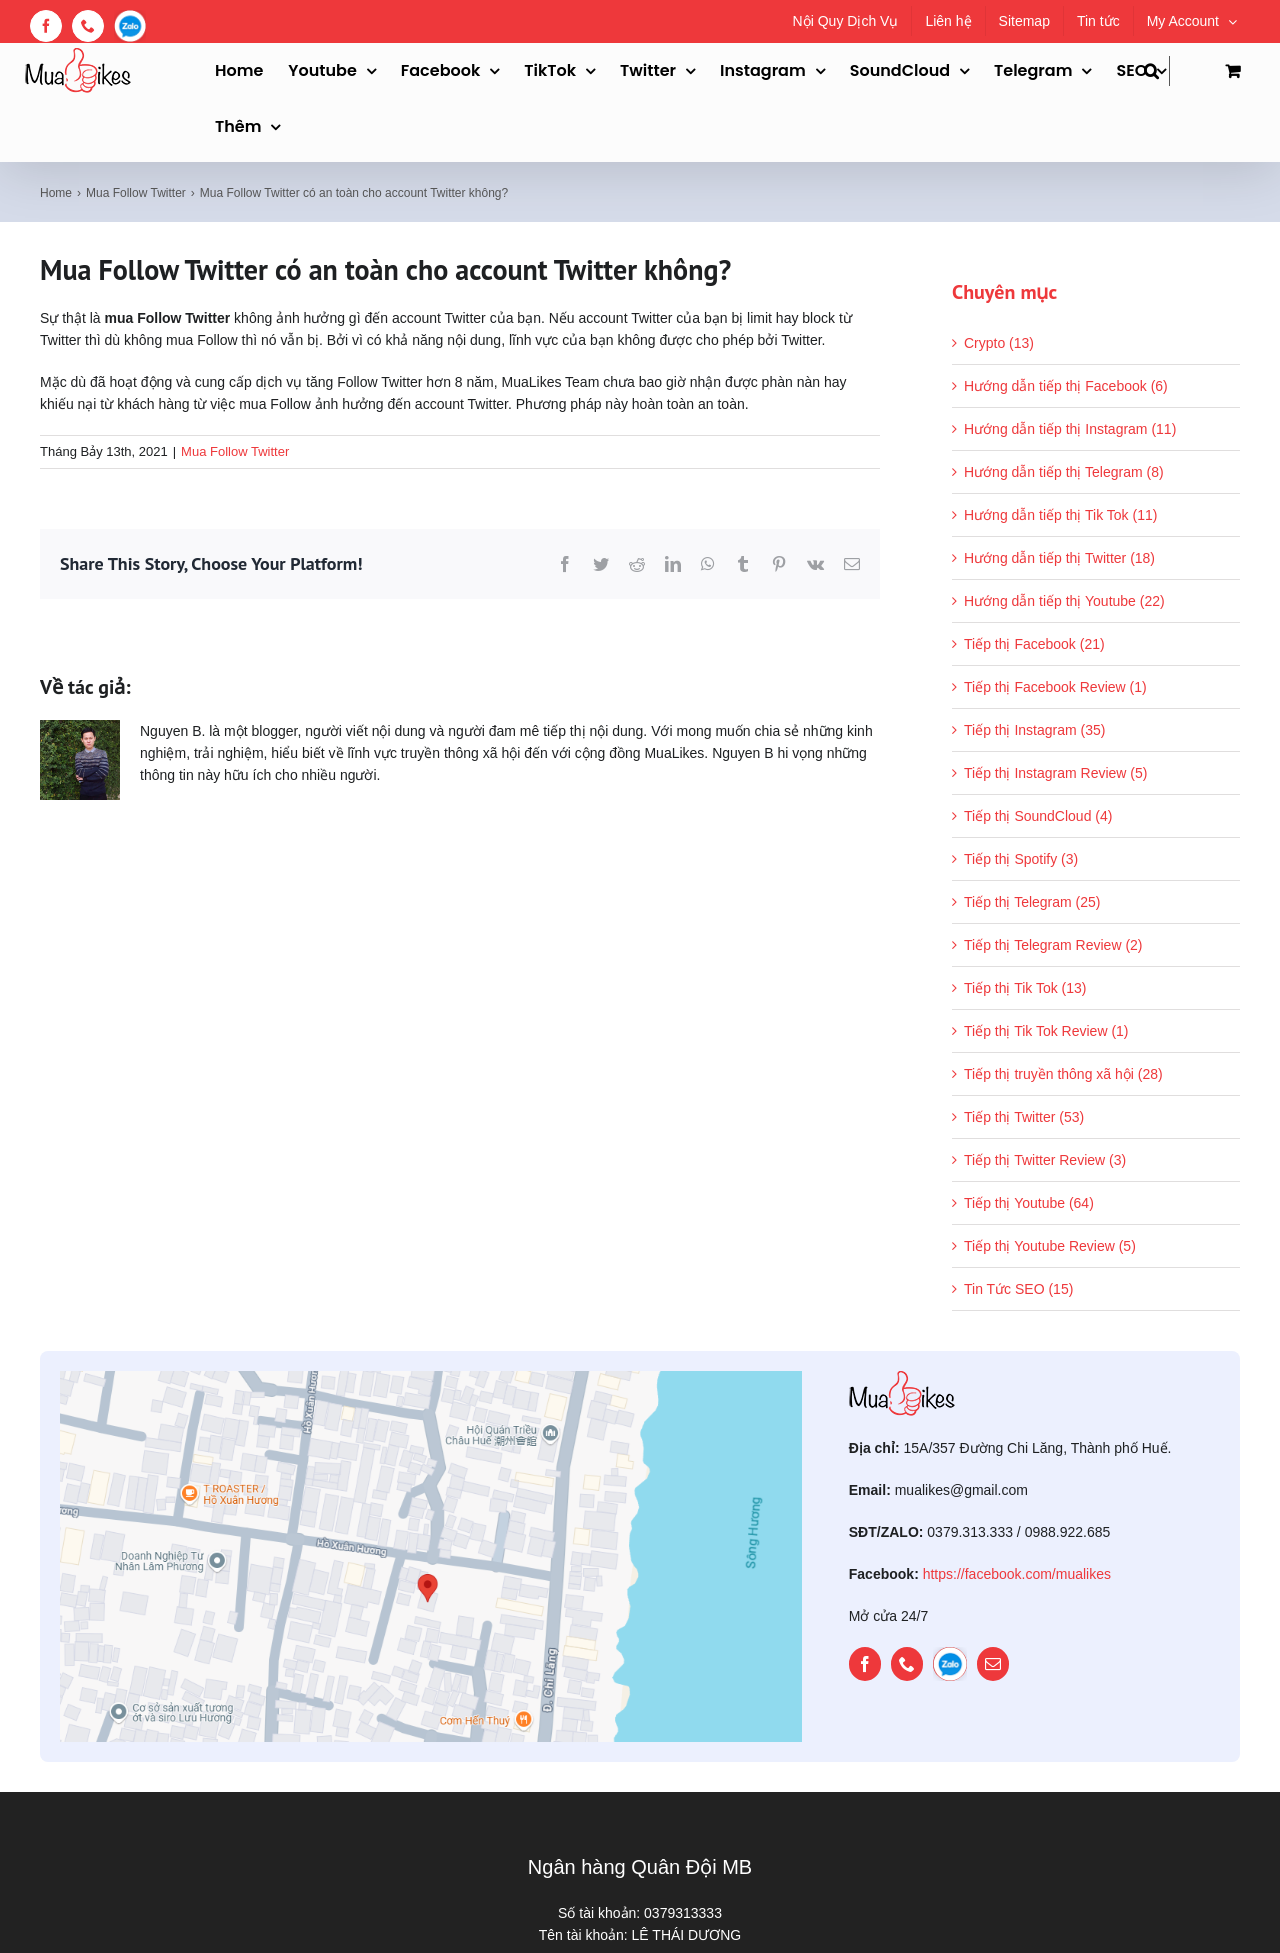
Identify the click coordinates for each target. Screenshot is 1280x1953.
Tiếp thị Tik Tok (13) (1025, 988)
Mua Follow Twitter (235, 451)
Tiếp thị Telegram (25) (1032, 902)
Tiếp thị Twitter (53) (1024, 1117)
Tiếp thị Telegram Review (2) (1053, 945)
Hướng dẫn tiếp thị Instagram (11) (1070, 429)
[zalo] (950, 1664)
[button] (1157, 71)
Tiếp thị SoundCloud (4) (1038, 816)
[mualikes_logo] (902, 1378)
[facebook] (865, 1664)
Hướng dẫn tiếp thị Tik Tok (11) (1060, 515)
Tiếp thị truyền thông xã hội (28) (1063, 1074)
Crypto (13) (999, 343)
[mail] (993, 1664)
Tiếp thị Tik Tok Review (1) (1046, 1031)
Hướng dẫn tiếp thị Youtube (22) (1064, 601)
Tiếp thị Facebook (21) (1034, 644)
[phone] (907, 1664)
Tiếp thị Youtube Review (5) (1050, 1246)
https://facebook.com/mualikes (1017, 1574)
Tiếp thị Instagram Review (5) (1055, 773)
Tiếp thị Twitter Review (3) (1045, 1160)
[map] (431, 1378)
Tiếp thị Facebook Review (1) (1055, 687)
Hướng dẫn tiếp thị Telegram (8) (1064, 472)
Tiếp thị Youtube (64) (1029, 1203)
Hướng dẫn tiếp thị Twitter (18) (1059, 558)
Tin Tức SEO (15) (1018, 1289)
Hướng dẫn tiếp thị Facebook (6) (1066, 386)
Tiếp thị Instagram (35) (1034, 730)
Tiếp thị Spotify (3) (1021, 859)
